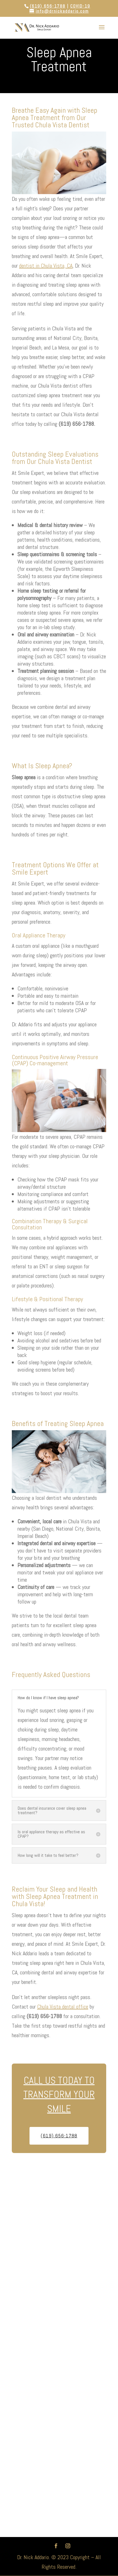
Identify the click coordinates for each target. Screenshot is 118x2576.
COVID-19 (80, 6)
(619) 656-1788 (47, 6)
